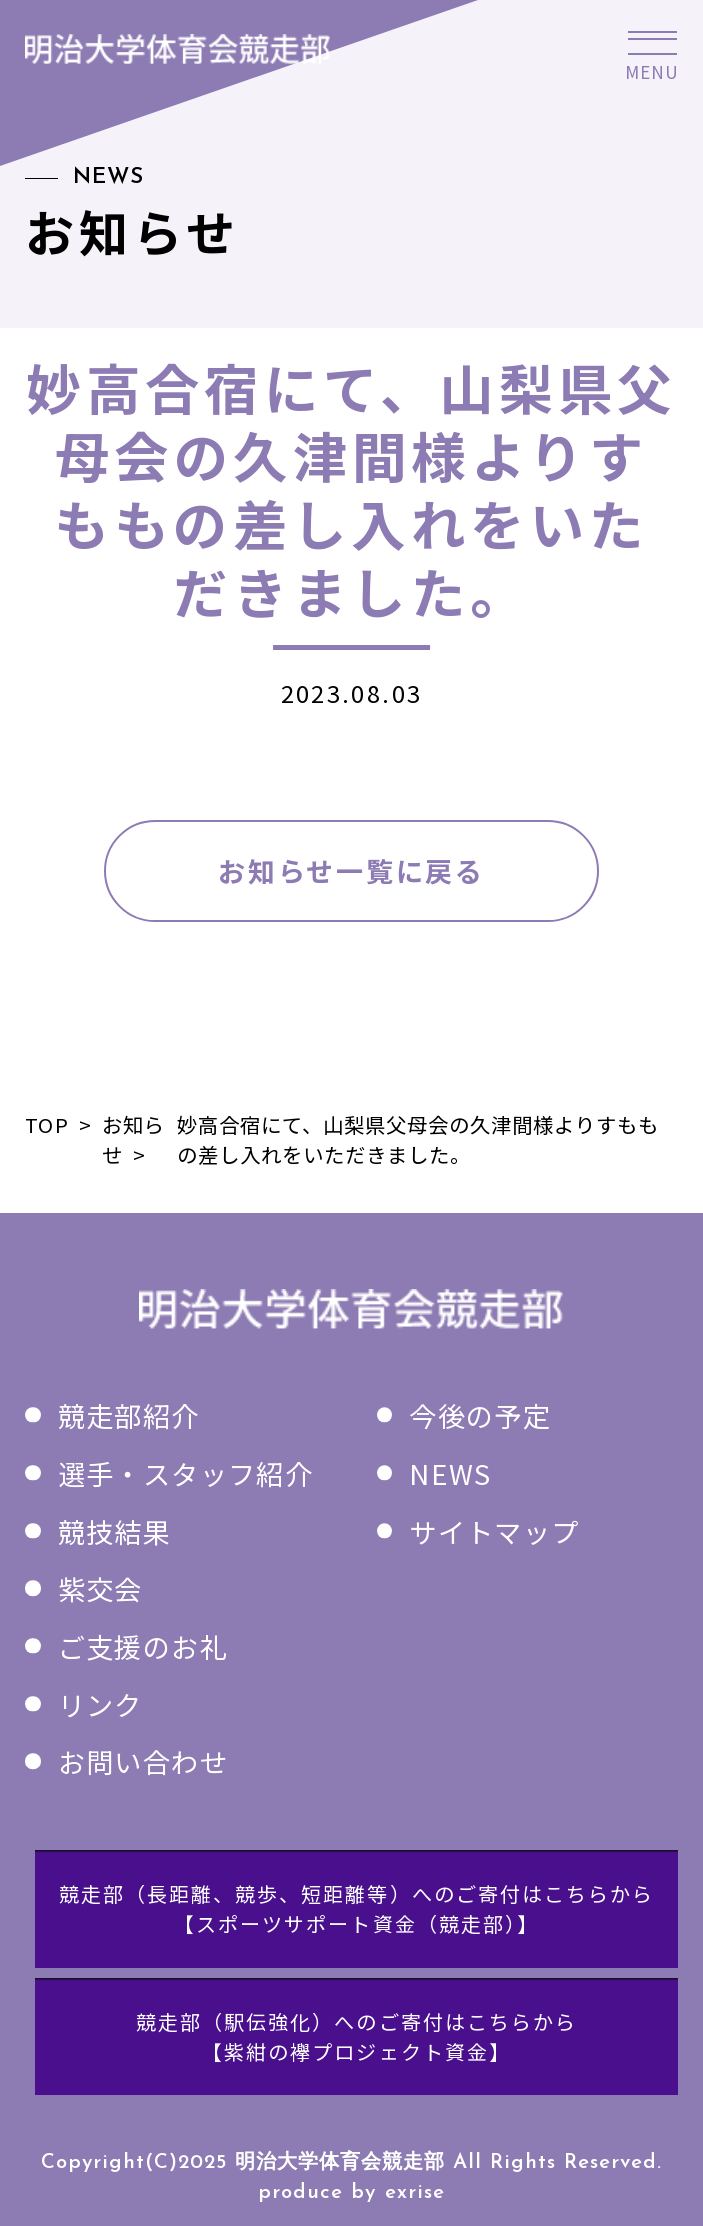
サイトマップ (494, 1531)
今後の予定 (480, 1415)
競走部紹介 (129, 1415)
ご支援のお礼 (143, 1646)
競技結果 (114, 1531)
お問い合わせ (143, 1761)
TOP (46, 1124)
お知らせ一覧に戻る (351, 870)
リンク (100, 1704)
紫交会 (100, 1588)
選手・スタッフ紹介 (185, 1473)
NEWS (450, 1473)
